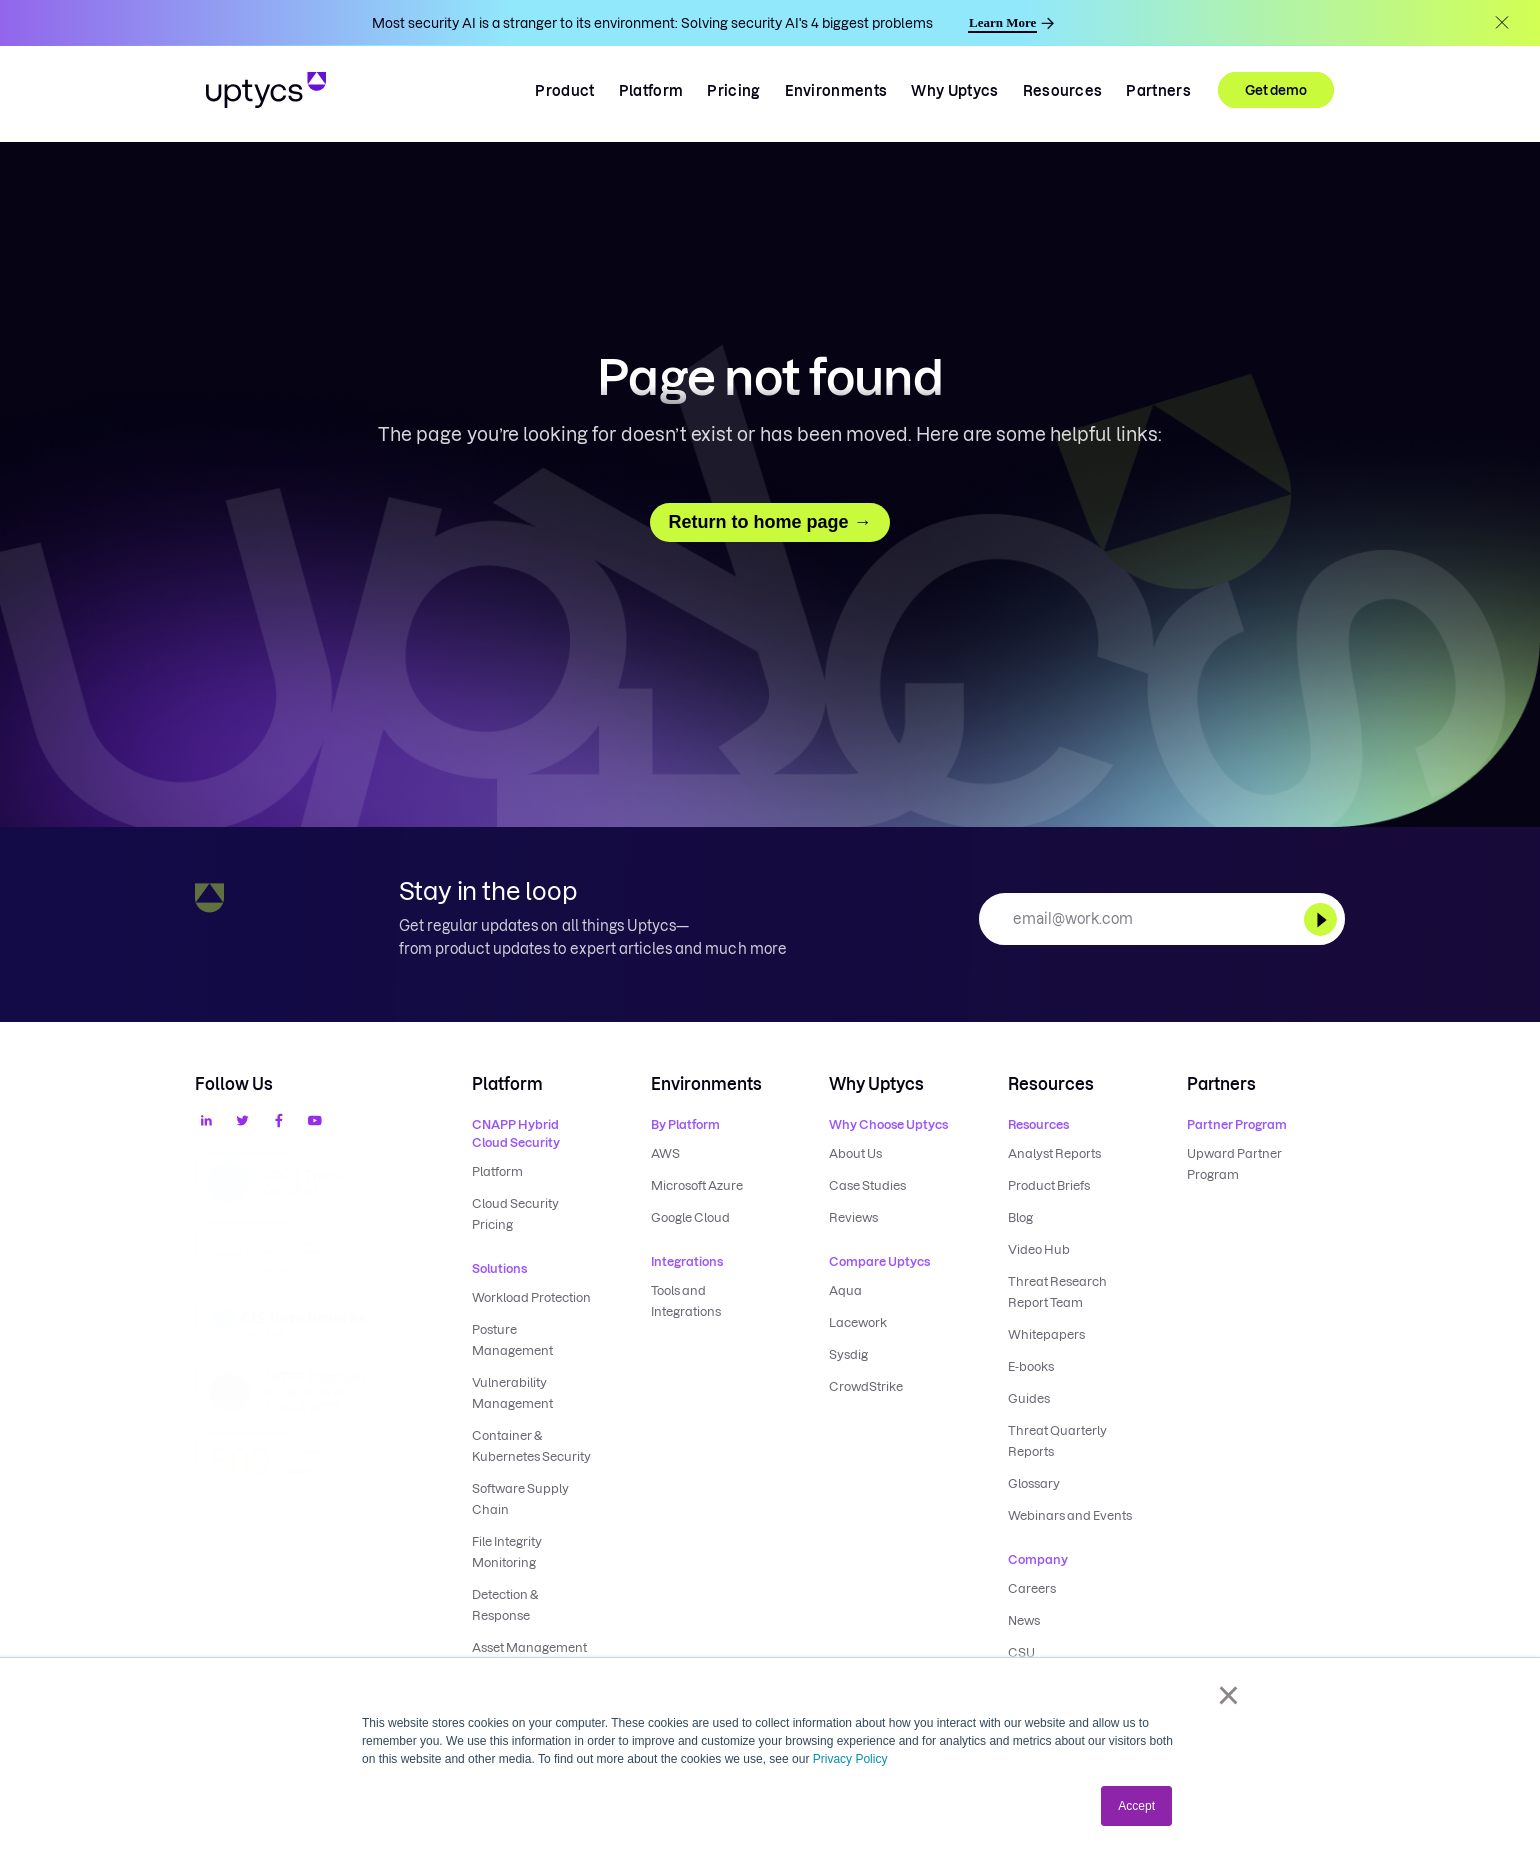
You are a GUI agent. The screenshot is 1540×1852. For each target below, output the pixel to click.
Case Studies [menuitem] (867, 1185)
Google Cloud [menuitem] (690, 1217)
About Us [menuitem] (855, 1153)
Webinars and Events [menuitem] (1070, 1515)
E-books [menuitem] (1031, 1366)
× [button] (1228, 1695)
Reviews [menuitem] (853, 1217)
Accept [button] (1136, 1806)
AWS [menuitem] (665, 1153)
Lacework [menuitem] (858, 1322)
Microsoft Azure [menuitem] (697, 1185)
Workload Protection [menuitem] (531, 1297)
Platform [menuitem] (497, 1171)
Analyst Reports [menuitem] (1054, 1153)
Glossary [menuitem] (1034, 1483)
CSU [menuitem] (1021, 1652)
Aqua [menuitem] (845, 1290)
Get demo (1276, 90)
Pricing (733, 91)
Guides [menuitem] (1029, 1398)
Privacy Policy (850, 1759)
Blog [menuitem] (1020, 1217)
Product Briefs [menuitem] (1049, 1185)
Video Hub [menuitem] (1039, 1249)
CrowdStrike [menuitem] (866, 1386)
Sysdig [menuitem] (848, 1354)
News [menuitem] (1024, 1620)
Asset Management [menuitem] (529, 1647)
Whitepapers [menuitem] (1046, 1334)
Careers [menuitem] (1032, 1588)
